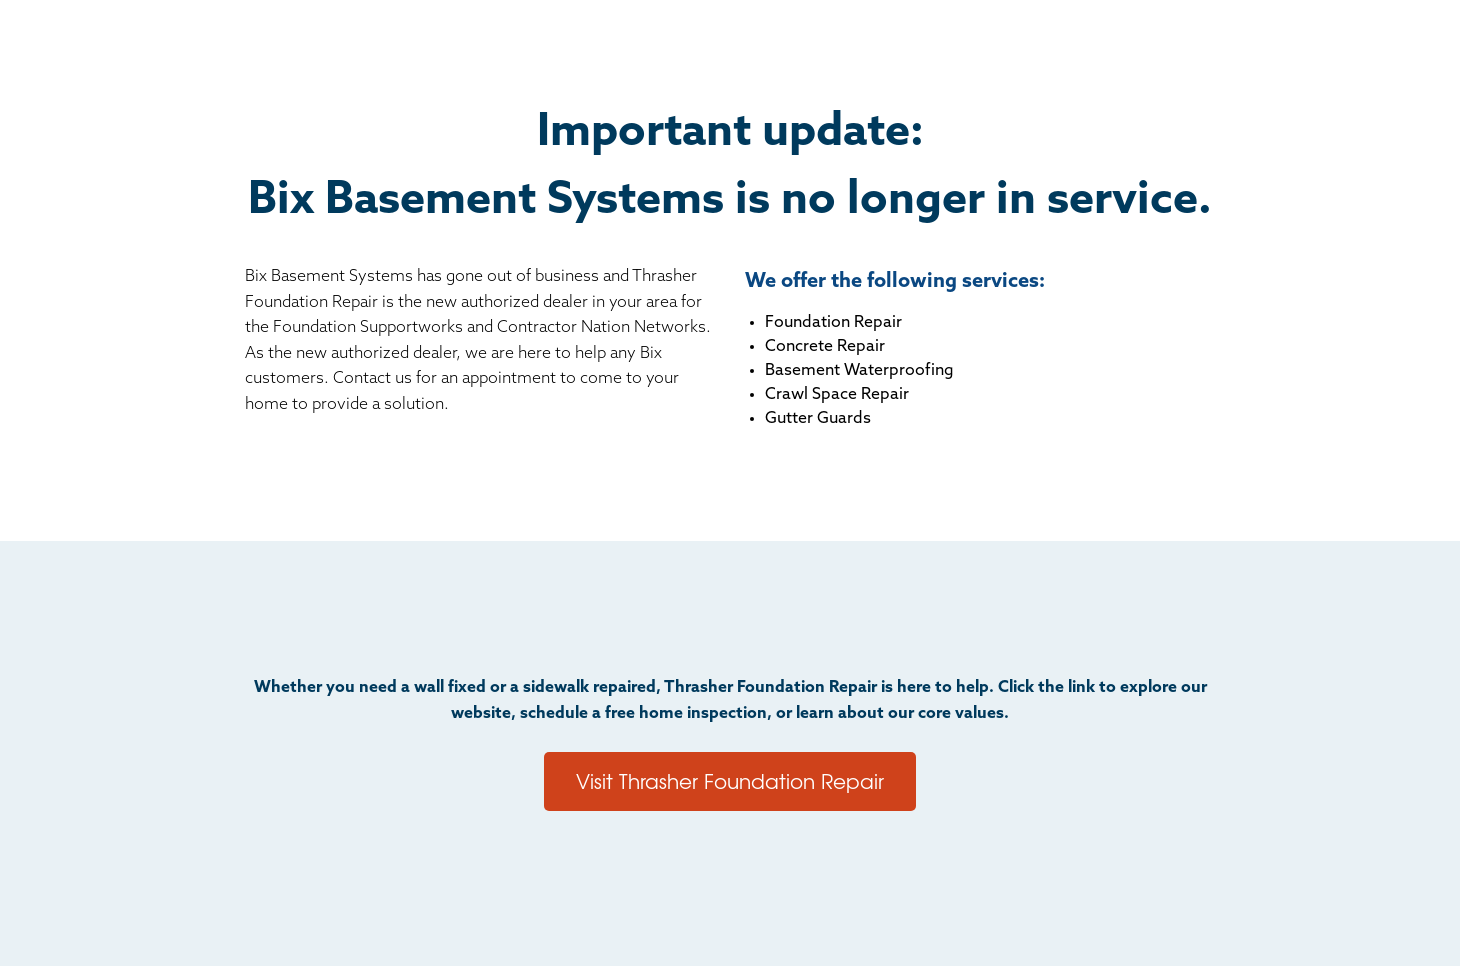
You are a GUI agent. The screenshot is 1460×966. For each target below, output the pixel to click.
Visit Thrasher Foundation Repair (730, 780)
